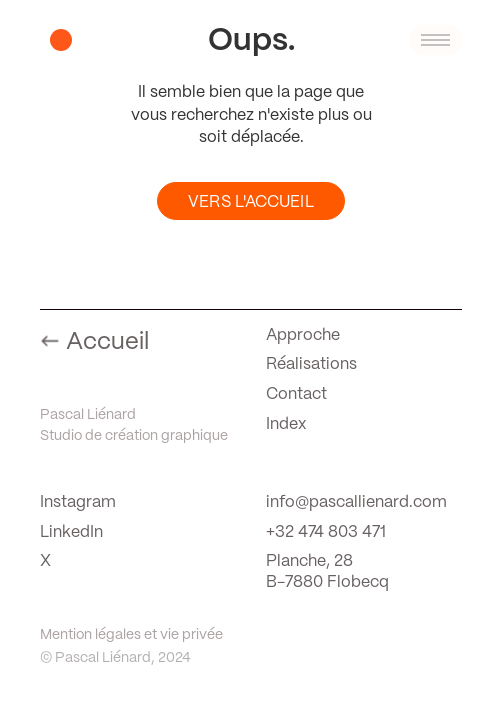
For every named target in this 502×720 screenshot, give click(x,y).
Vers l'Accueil (250, 202)
